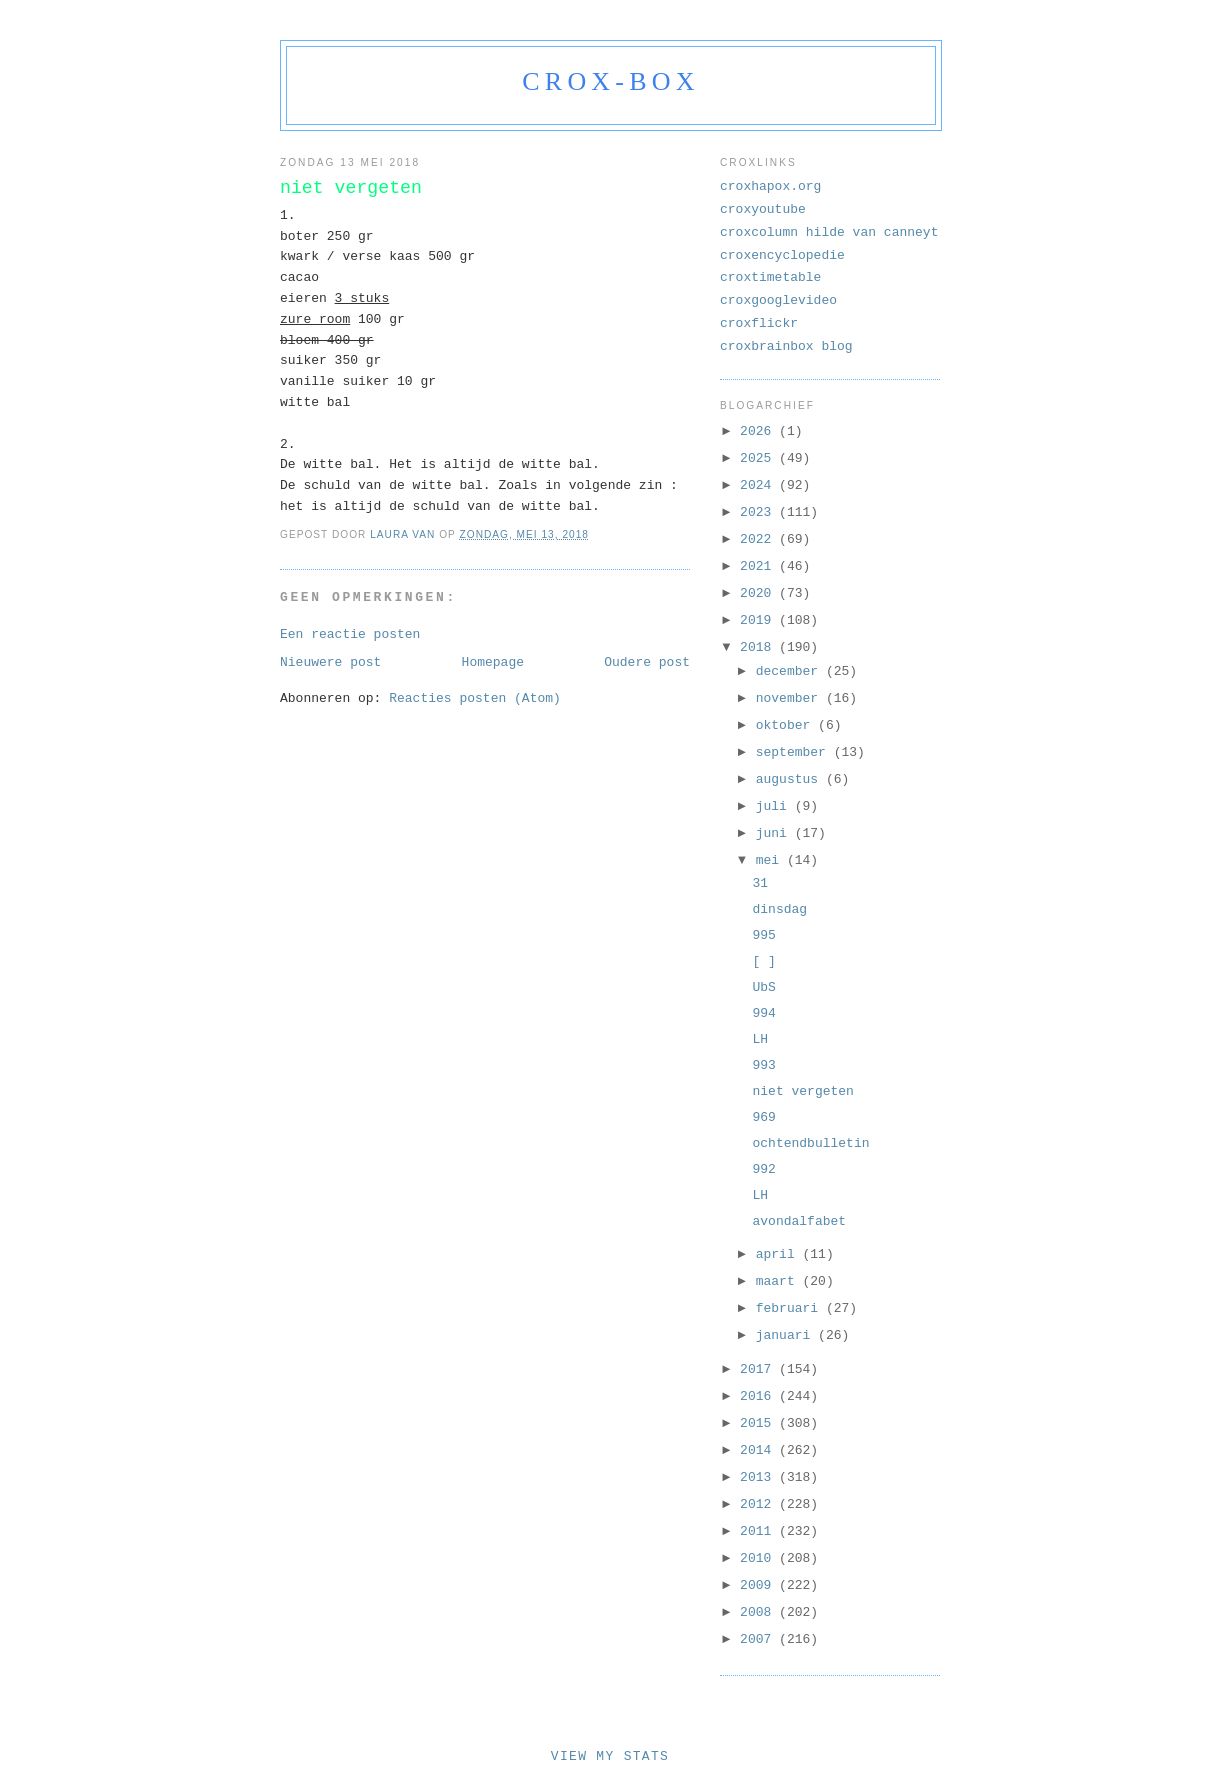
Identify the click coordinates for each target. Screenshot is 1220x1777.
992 (763, 1169)
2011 (759, 1531)
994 (763, 1013)
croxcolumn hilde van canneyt (829, 232)
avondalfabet (799, 1221)
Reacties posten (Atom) (475, 698)
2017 (759, 1369)
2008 (759, 1612)
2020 (759, 593)
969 (763, 1117)
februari (791, 1308)
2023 (759, 512)
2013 (759, 1477)
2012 (759, 1504)
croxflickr (759, 323)
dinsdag (779, 909)
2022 (759, 539)
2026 (759, 431)
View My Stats (610, 1756)
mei (771, 860)
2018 (759, 647)
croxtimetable (770, 277)
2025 (759, 458)
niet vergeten (802, 1091)
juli (775, 806)
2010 (759, 1558)
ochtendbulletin (810, 1143)
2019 (759, 620)
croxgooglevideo (778, 300)
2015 (759, 1423)
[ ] (763, 961)
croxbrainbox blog (786, 346)
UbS (763, 987)
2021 (759, 566)
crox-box (610, 81)
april (779, 1254)
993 (763, 1065)
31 (760, 883)
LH (760, 1039)
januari (787, 1335)
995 (763, 935)
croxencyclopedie (782, 255)
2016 (759, 1396)
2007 (759, 1639)
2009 (759, 1585)
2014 (759, 1450)
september (795, 752)
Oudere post (647, 662)
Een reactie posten (350, 634)
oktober (787, 725)
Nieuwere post (330, 662)
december (791, 671)
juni (775, 833)
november (791, 698)
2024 (759, 485)
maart (779, 1281)
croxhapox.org (770, 186)
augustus (791, 779)
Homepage (493, 662)
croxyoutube (763, 209)
